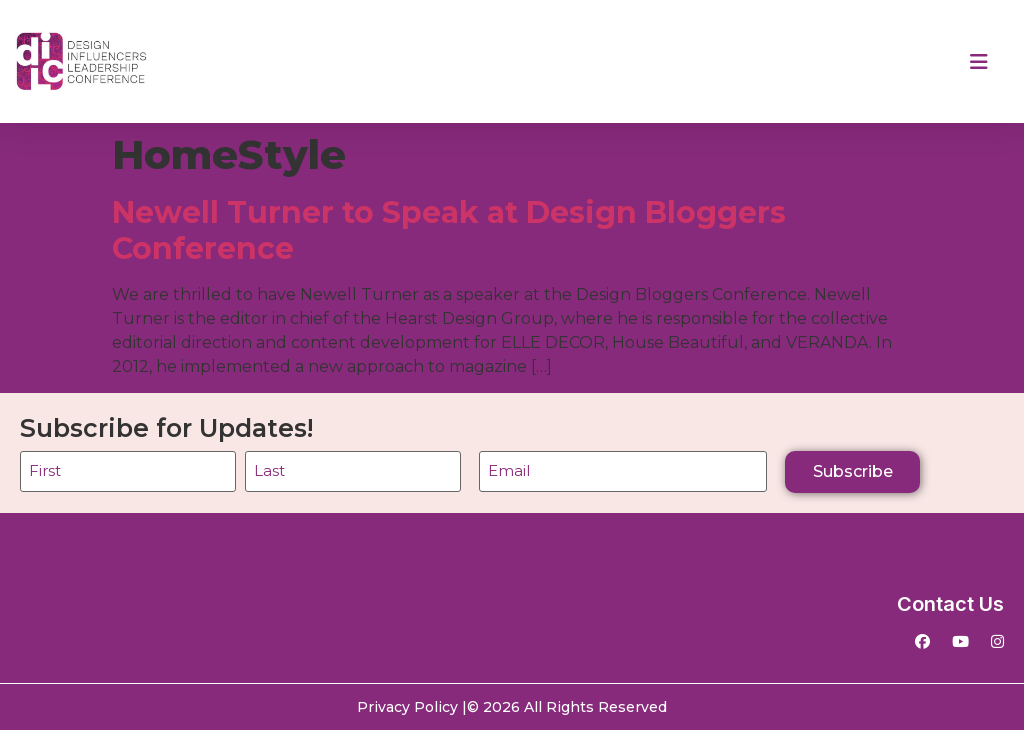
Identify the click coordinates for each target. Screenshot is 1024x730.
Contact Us (950, 604)
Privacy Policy (407, 707)
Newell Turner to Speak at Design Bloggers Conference (449, 230)
